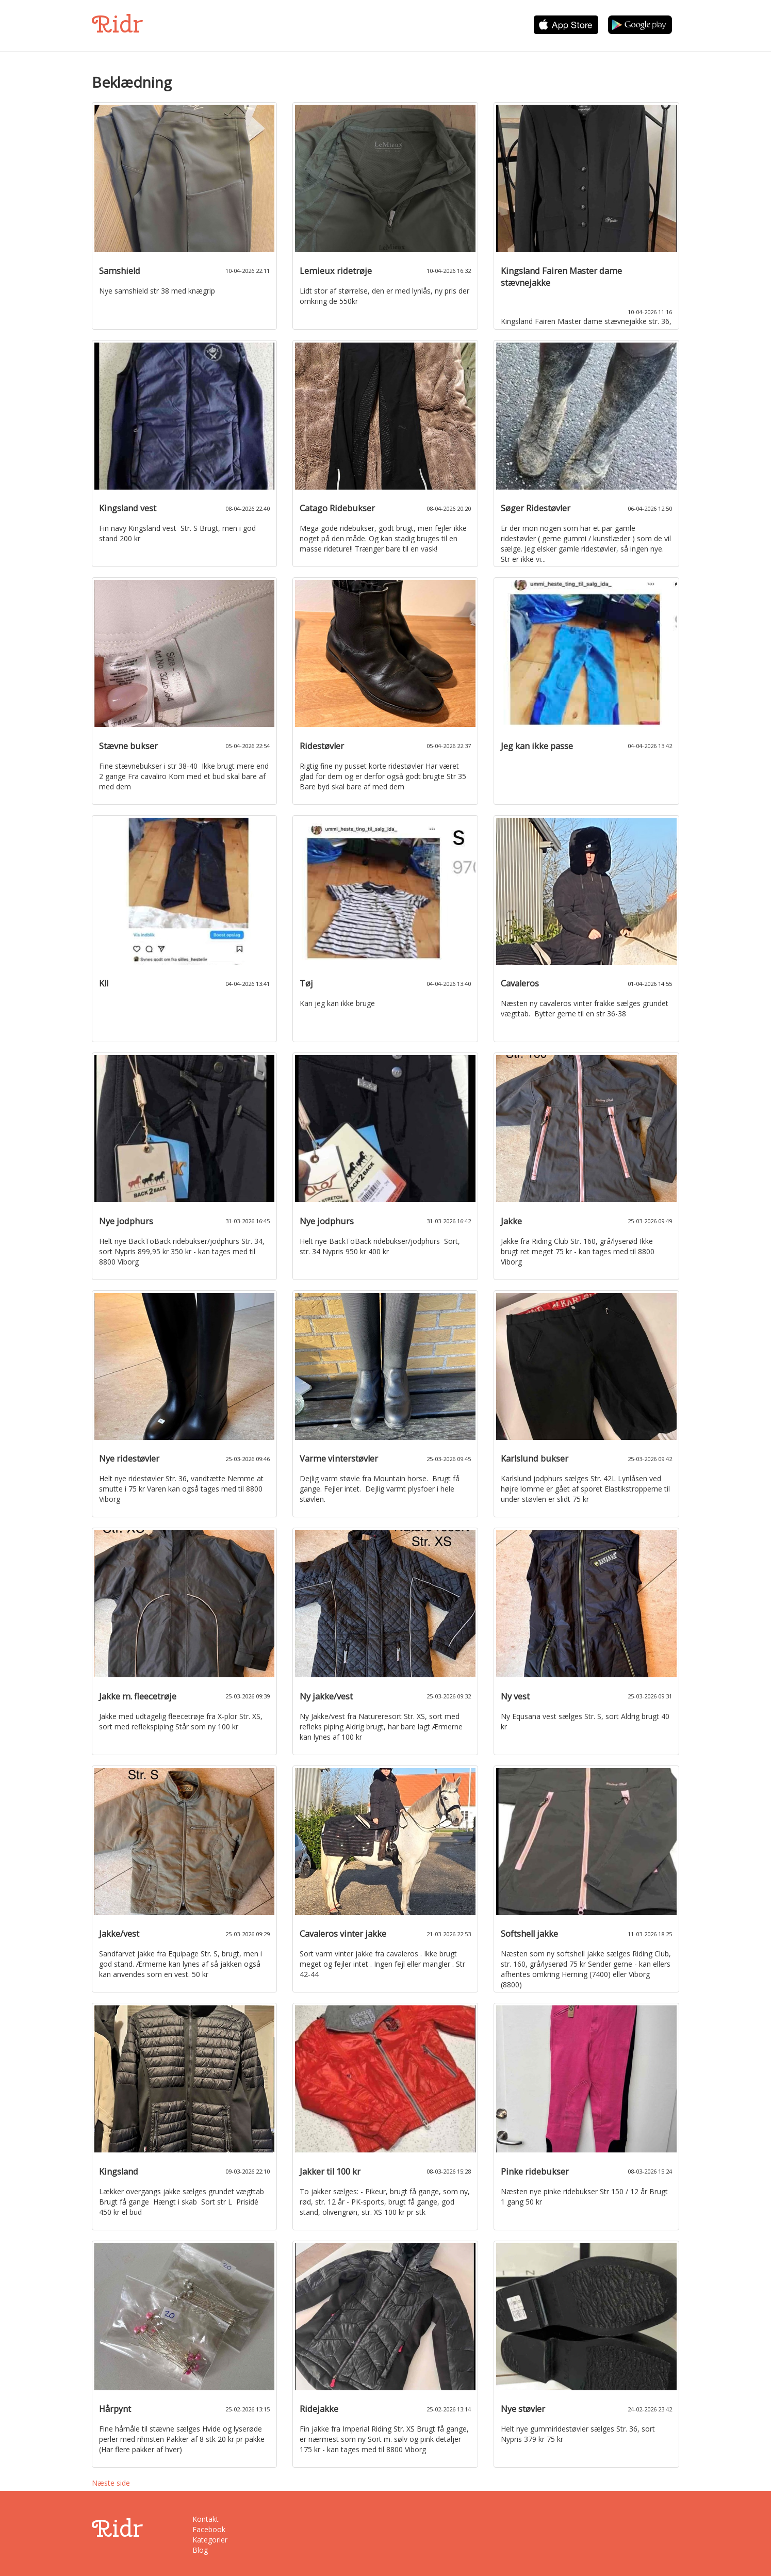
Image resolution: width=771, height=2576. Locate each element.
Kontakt (205, 2519)
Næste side (111, 2483)
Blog (200, 2550)
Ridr (117, 24)
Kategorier (209, 2540)
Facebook (208, 2529)
